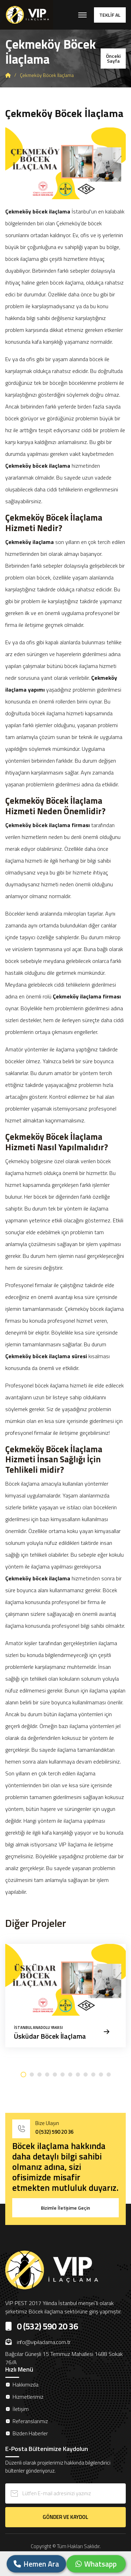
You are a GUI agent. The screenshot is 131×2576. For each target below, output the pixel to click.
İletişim (21, 2409)
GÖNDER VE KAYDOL (65, 2517)
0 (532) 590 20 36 (54, 2132)
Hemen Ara (36, 2563)
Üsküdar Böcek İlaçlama (50, 2036)
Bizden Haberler (30, 2433)
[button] (23, 2074)
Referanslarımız (30, 2421)
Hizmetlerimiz (28, 2397)
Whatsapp (96, 2563)
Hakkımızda (25, 2385)
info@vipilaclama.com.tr (38, 2342)
